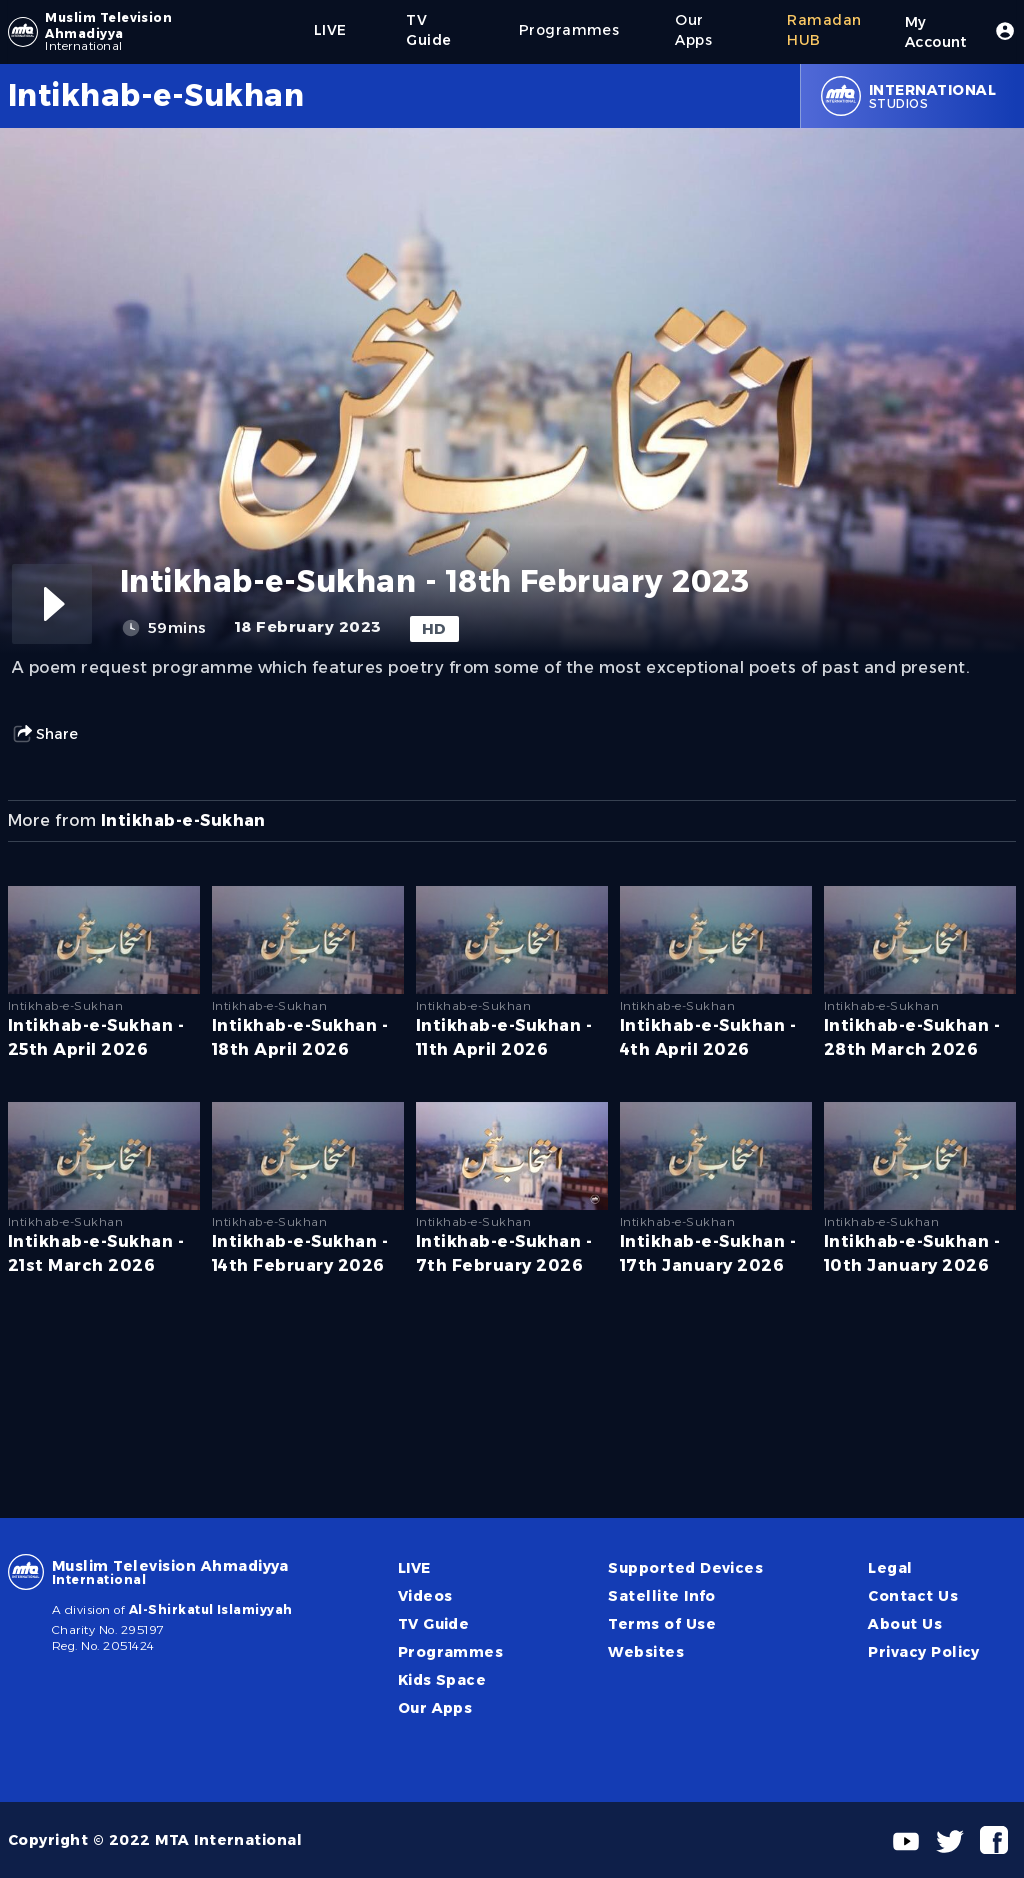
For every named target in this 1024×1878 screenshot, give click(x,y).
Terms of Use (662, 1624)
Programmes (451, 1652)
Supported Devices (685, 1568)
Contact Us (913, 1596)
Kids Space (442, 1680)
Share (45, 734)
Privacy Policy (924, 1652)
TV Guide (434, 1624)
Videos (425, 1596)
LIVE (414, 1568)
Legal (890, 1568)
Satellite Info (662, 1596)
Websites (646, 1652)
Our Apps (435, 1708)
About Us (905, 1624)
